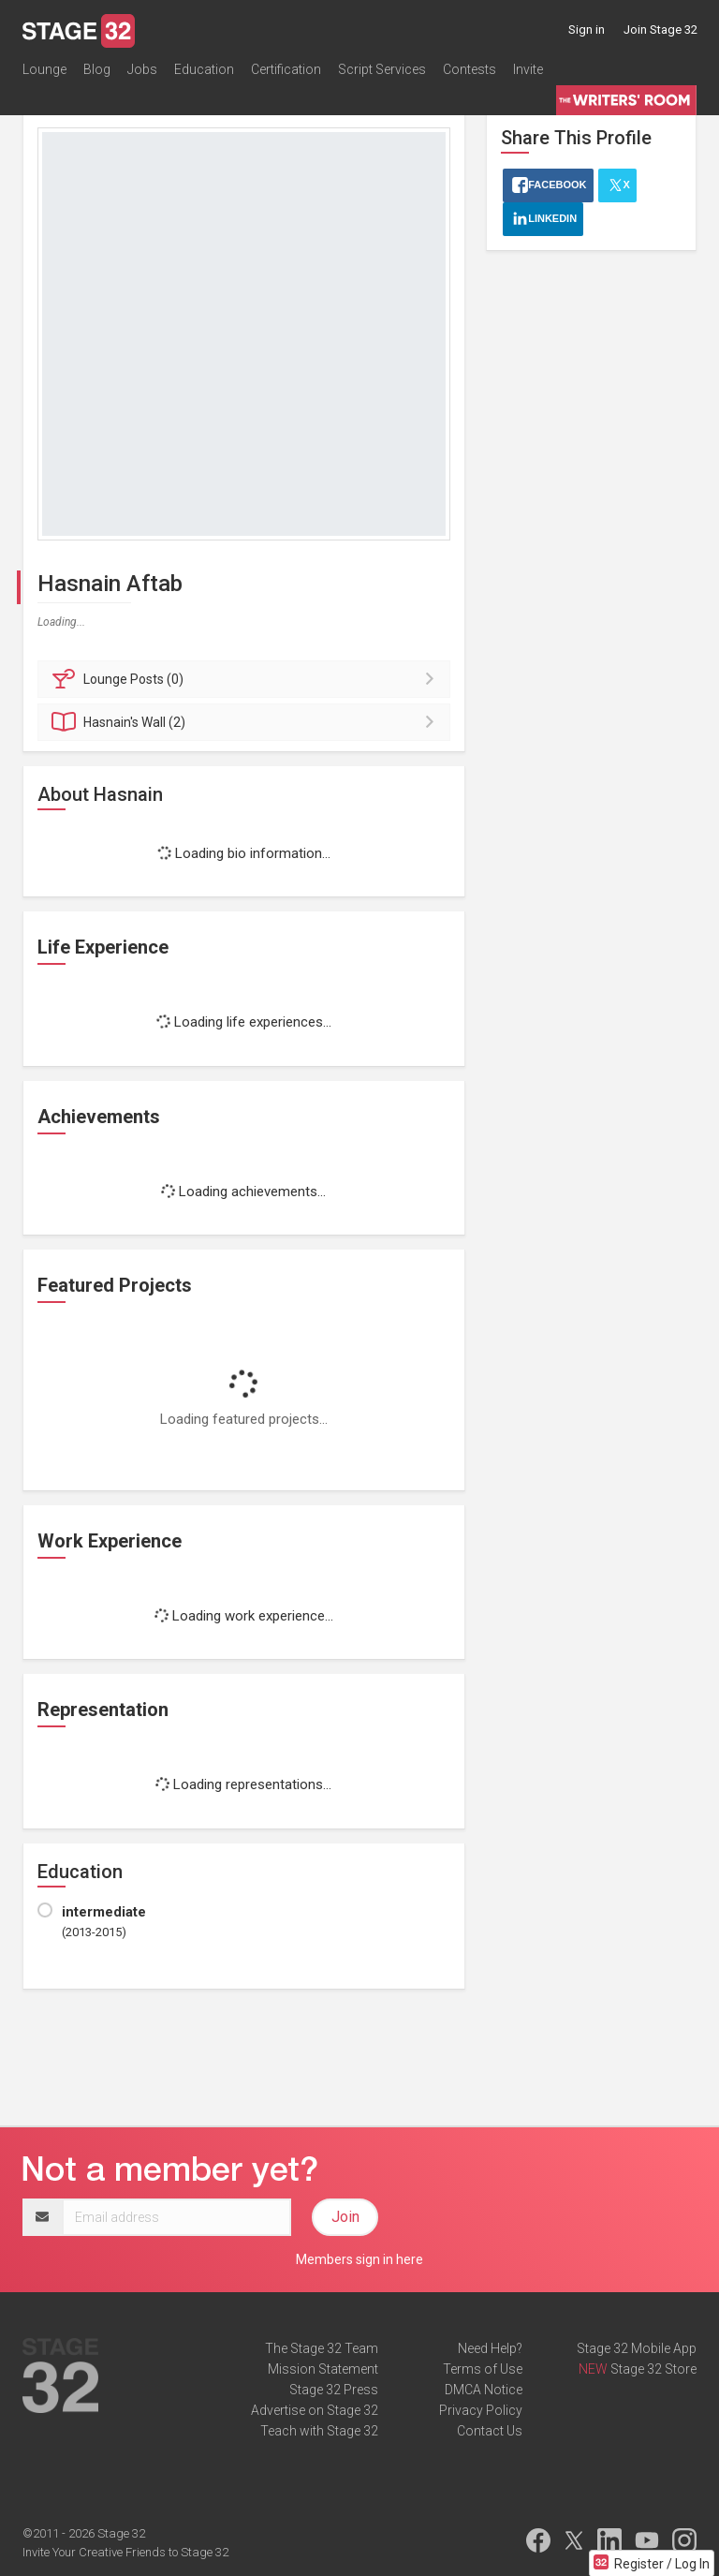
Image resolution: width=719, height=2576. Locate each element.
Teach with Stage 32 (319, 2430)
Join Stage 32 (660, 29)
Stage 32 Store (653, 2368)
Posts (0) (246, 679)
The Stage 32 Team (321, 2348)
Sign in (586, 29)
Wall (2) (246, 722)
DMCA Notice (483, 2389)
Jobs (142, 69)
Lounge (44, 69)
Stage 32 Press (333, 2389)
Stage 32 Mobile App (637, 2348)
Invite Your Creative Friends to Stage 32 (125, 2552)
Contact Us (489, 2430)
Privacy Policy (480, 2410)
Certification (286, 69)
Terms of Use (482, 2368)
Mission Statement (323, 2368)
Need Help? (490, 2348)
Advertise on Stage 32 (314, 2410)
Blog (96, 69)
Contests (469, 69)
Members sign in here (359, 2259)
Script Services (382, 69)
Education (204, 69)
